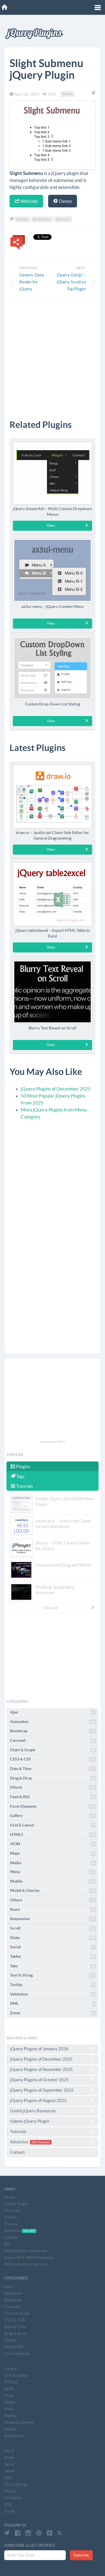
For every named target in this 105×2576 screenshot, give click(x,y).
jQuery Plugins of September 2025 (52, 2089)
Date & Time (53, 1768)
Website (26, 201)
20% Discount (40, 2142)
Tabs (53, 1966)
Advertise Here (52, 1442)
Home (9, 2197)
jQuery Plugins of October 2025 (52, 2079)
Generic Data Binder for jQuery (31, 281)
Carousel (53, 1740)
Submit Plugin (16, 2203)
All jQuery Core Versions (26, 2264)
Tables (53, 1956)
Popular (11, 2224)
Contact (52, 2152)
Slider (53, 1937)
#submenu (42, 219)
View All (69, 1607)
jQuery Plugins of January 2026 (52, 2048)
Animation (53, 1721)
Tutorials (22, 1486)
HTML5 (53, 1834)
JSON (53, 1844)
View (68, 525)
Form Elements (53, 1806)
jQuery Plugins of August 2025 (52, 2100)
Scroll (53, 1928)
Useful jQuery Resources (52, 2110)
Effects (53, 1787)
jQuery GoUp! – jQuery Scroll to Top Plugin (71, 281)
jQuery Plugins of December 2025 (56, 1088)
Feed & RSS (53, 1797)
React (53, 1909)
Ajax (53, 1712)
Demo (62, 201)
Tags (18, 1476)
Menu (67, 94)
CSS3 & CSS (53, 1759)
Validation (53, 1994)
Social (53, 1947)
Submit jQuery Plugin (52, 2121)
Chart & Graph (53, 1750)
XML (53, 2003)
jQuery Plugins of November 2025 (52, 2069)
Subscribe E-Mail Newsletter (29, 2257)
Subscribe (81, 2555)
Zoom (53, 2013)
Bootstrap (53, 1731)
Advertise (52, 2141)
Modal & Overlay (53, 1890)
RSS (7, 2244)
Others (53, 1900)
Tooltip (53, 1984)
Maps (53, 1853)
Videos (10, 2217)
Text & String (53, 1975)
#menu (22, 219)
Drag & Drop (53, 1778)
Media (53, 1863)
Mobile (53, 1881)
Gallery (53, 1815)
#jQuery (63, 219)
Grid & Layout (53, 1825)
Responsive (53, 1918)
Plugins (20, 1466)
